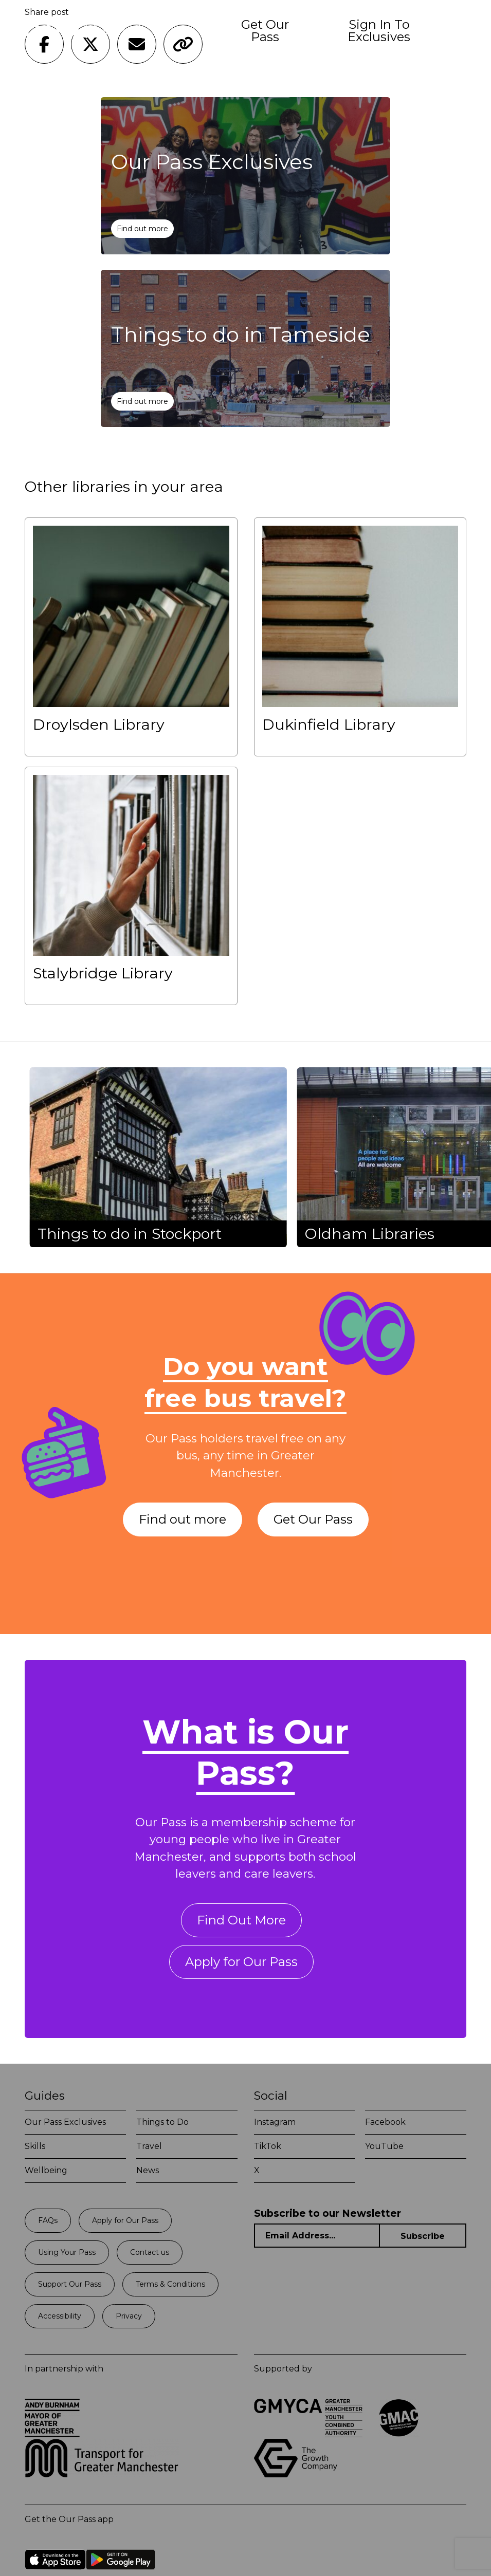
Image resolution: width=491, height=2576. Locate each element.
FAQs (48, 2220)
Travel (149, 2146)
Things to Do (162, 2122)
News (147, 2170)
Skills (35, 2146)
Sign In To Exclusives (379, 30)
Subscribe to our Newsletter (327, 2213)
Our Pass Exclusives (65, 2122)
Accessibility (59, 2316)
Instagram (275, 2122)
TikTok (267, 2146)
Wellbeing (46, 2170)
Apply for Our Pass (241, 1961)
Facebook (385, 2122)
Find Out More (241, 1920)
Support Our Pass (69, 2284)
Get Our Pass (265, 30)
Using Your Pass (67, 2252)
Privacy (129, 2316)
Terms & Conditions (170, 2284)
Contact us (149, 2252)
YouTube (384, 2146)
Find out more (142, 228)
